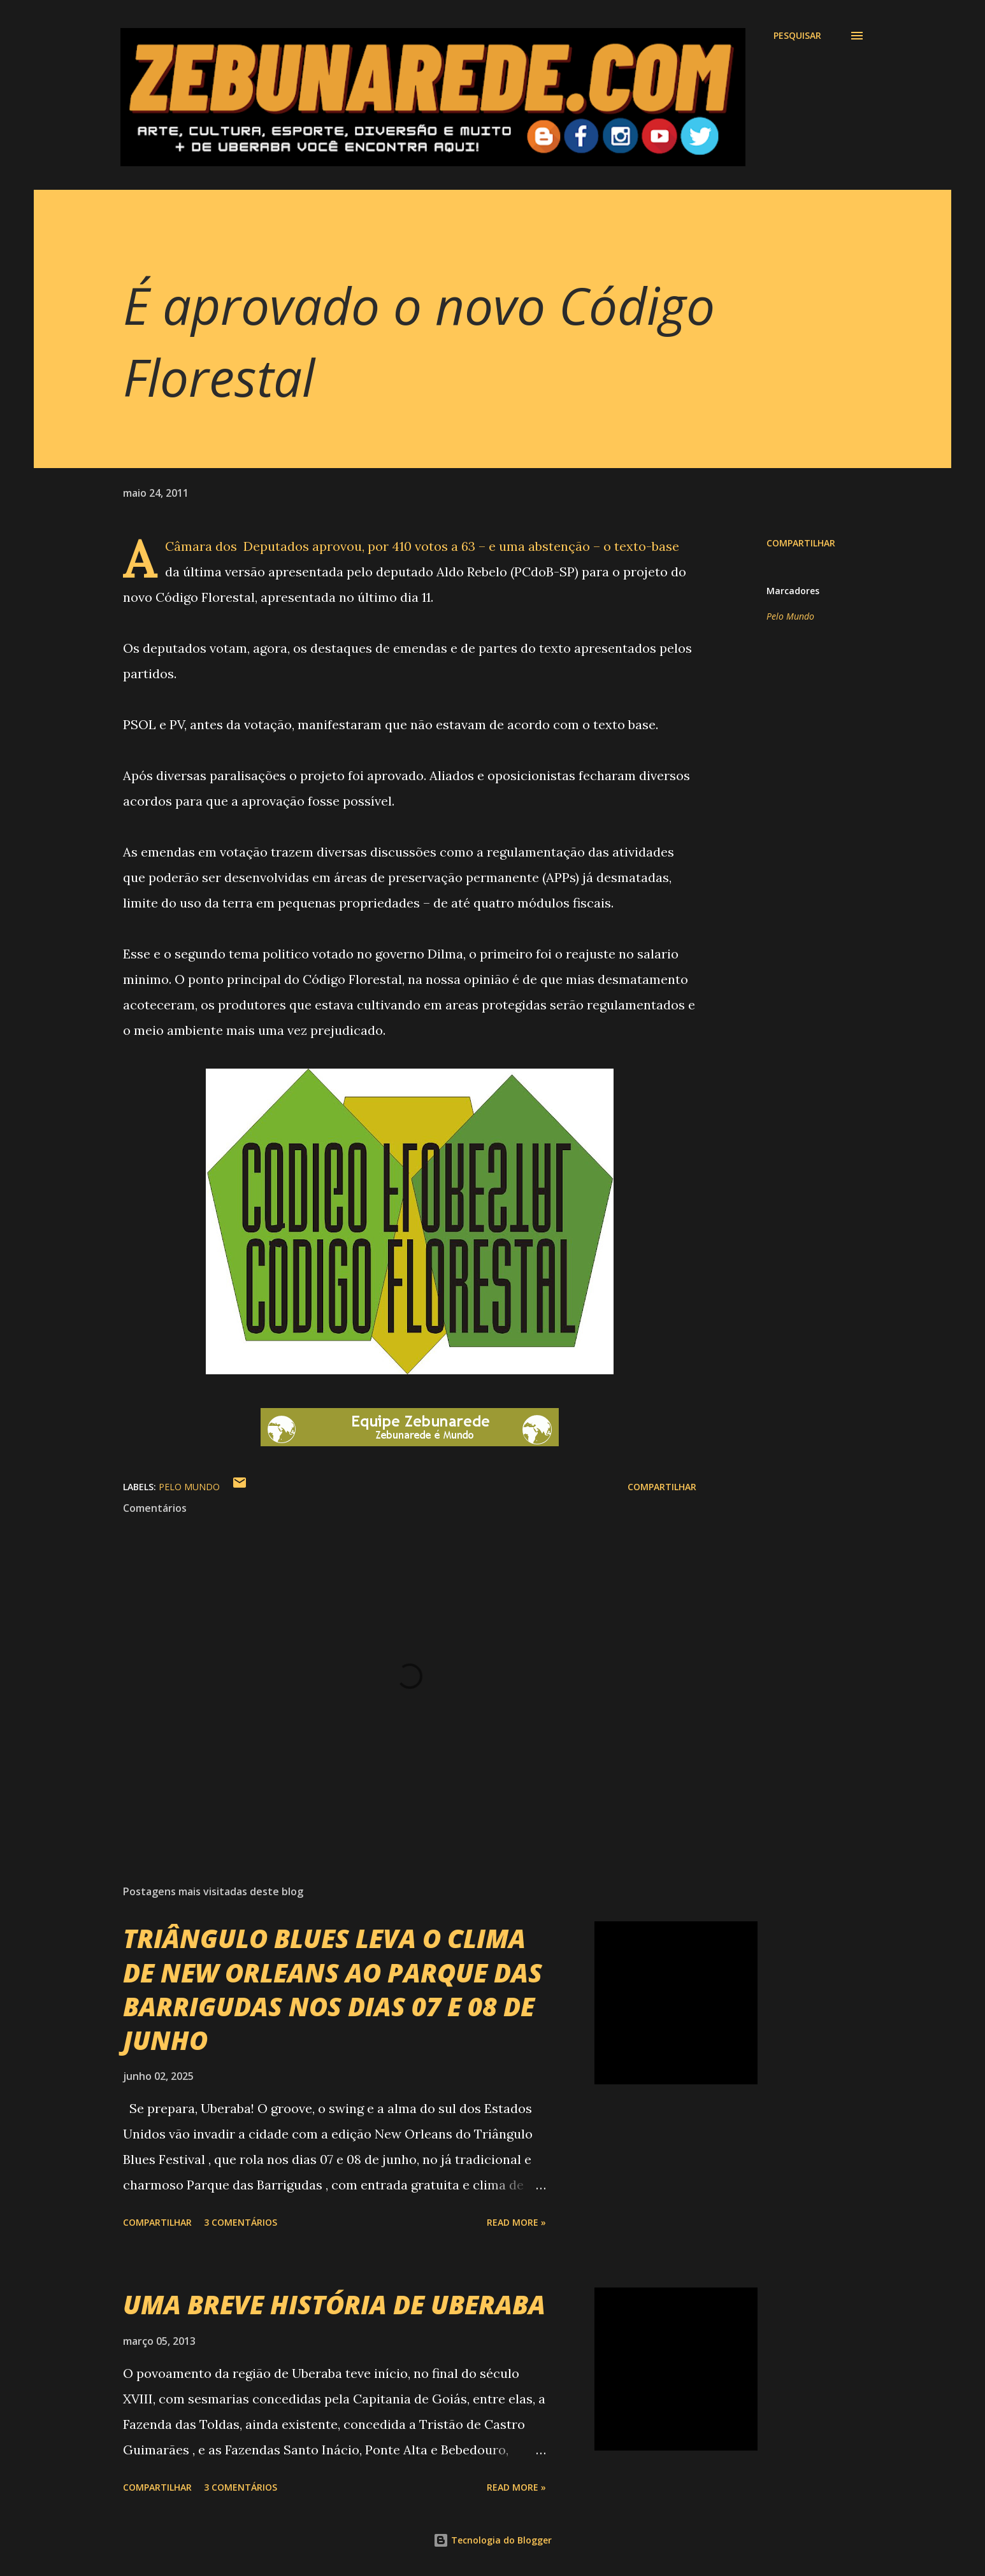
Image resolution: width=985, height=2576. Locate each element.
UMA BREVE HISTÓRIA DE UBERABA (334, 2304)
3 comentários (240, 2222)
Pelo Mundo (790, 616)
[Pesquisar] (797, 35)
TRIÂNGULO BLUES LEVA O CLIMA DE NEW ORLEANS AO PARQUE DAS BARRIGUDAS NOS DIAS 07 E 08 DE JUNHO (332, 1989)
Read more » (516, 2222)
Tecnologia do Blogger (492, 2540)
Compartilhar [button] (800, 543)
